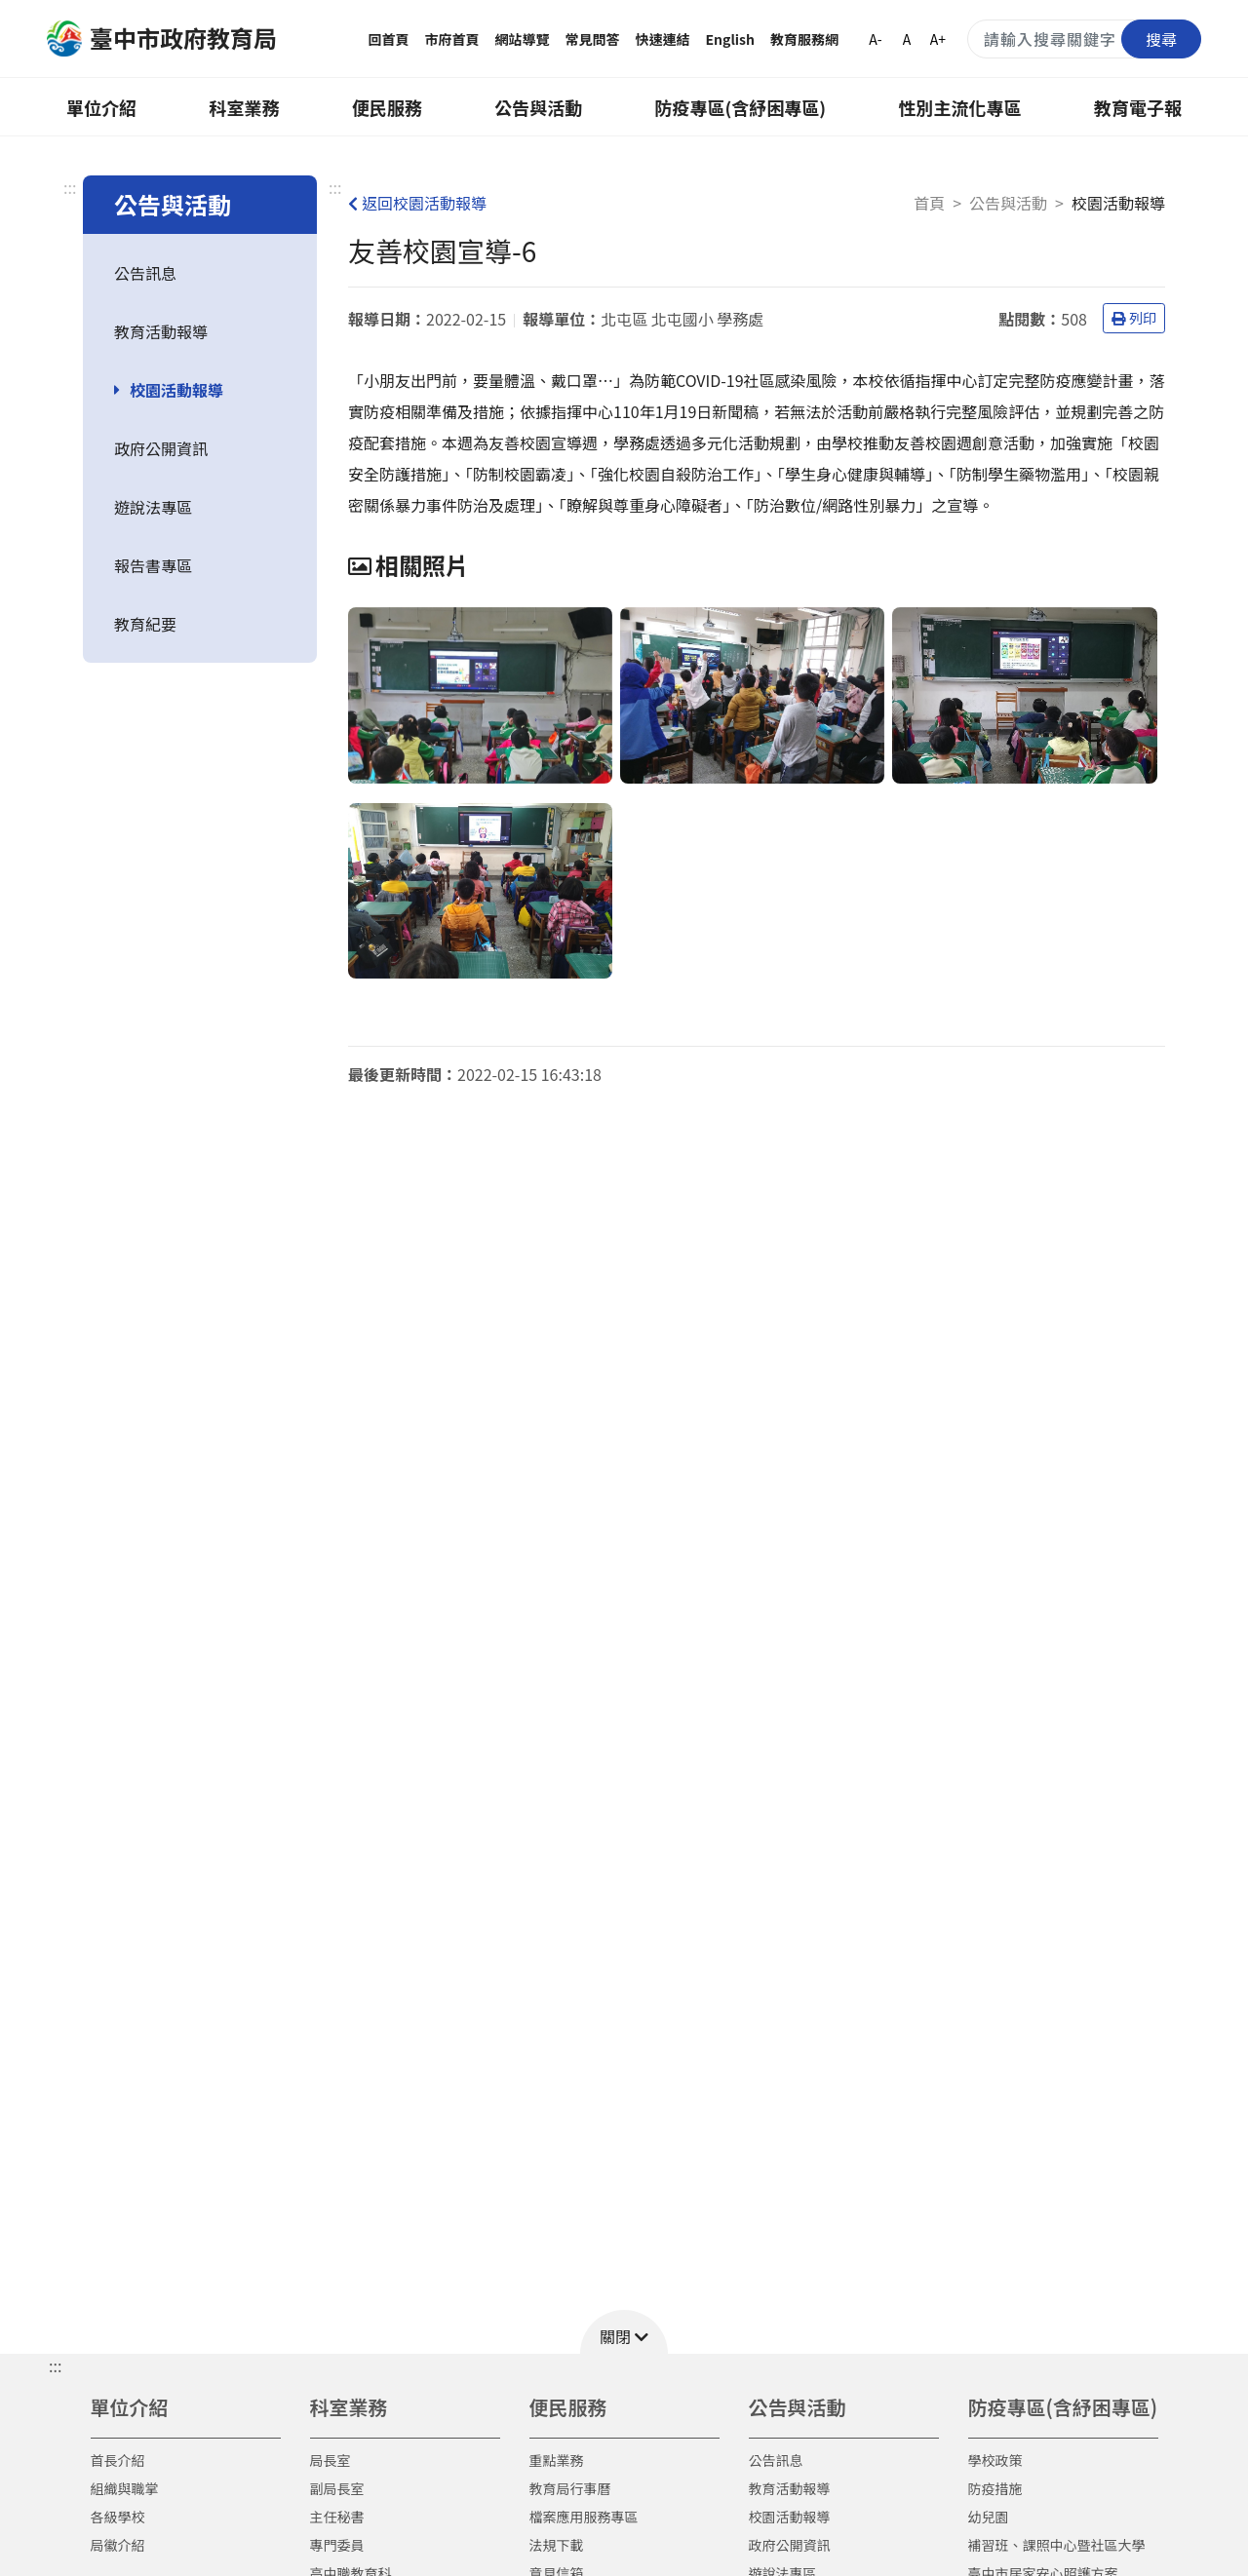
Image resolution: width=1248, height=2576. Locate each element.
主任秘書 (337, 2516)
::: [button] (55, 2365)
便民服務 (387, 107)
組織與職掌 (125, 2488)
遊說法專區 (153, 507)
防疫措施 (995, 2488)
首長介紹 (118, 2460)
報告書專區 (153, 565)
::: (69, 187)
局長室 (330, 2460)
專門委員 (337, 2545)
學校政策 (995, 2460)
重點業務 (556, 2460)
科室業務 (244, 107)
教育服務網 (804, 39)
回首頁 (389, 39)
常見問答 (593, 39)
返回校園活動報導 (417, 202)
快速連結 (663, 39)
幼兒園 (988, 2516)
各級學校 (118, 2516)
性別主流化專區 (960, 107)
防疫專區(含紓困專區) (741, 107)
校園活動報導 (176, 390)
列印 (1134, 317)
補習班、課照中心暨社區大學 (1057, 2545)
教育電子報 (1138, 107)
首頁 (929, 202)
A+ (938, 39)
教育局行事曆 (570, 2488)
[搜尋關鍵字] (1084, 38)
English (731, 39)
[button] (624, 2332)
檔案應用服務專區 (584, 2516)
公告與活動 (538, 107)
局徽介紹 (118, 2545)
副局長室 (337, 2488)
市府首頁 (452, 39)
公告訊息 (145, 273)
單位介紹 (101, 107)
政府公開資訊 (161, 448)
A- (875, 39)
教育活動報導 (161, 331)
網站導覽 (522, 39)
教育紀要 (145, 623)
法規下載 (556, 2545)
